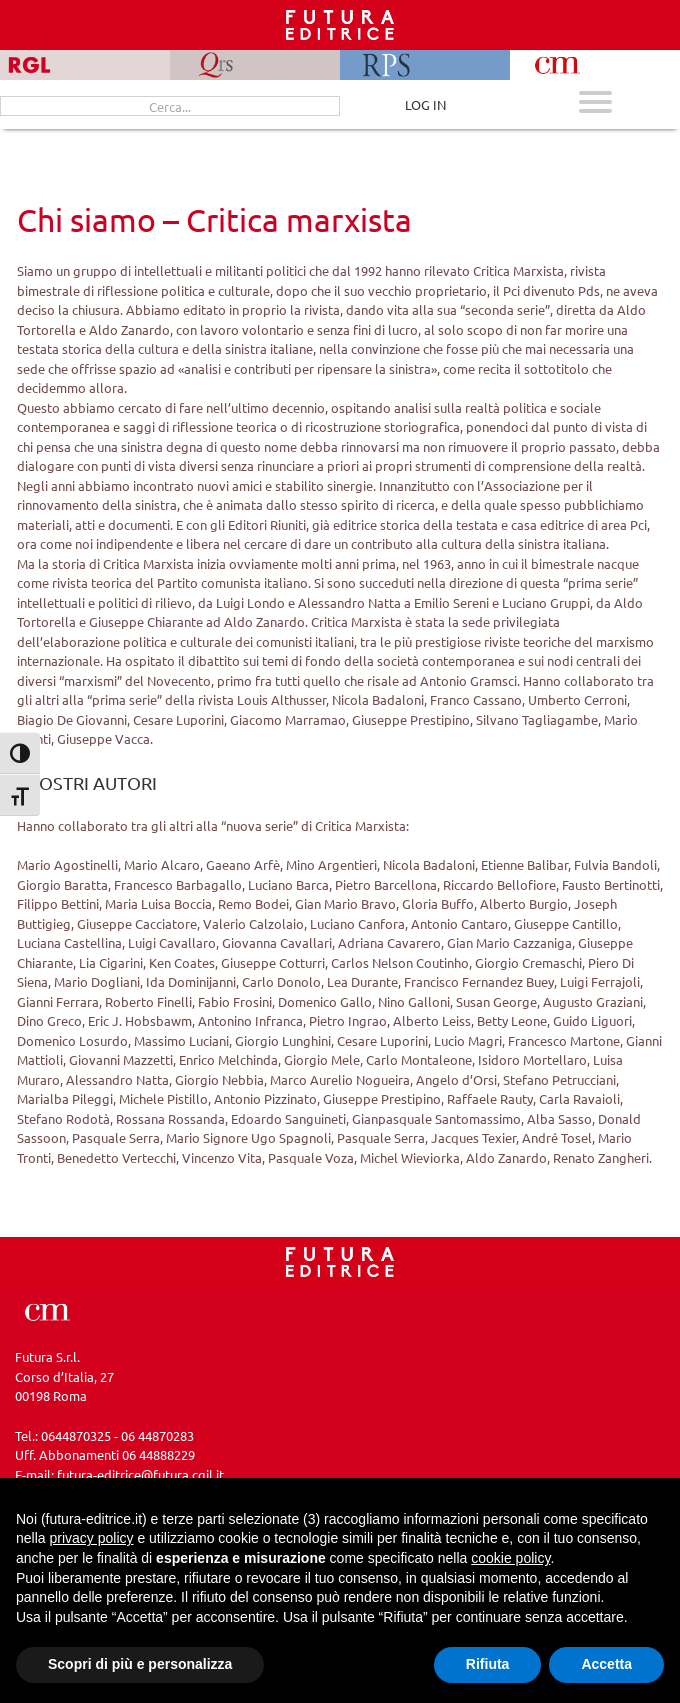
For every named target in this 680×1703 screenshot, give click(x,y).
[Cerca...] (170, 106)
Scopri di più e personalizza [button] (140, 1664)
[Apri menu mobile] (595, 104)
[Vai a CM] (47, 1309)
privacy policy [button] (91, 1538)
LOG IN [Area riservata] (425, 104)
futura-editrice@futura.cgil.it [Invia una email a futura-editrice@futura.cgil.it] (140, 1474)
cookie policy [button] (510, 1558)
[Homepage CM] (340, 1259)
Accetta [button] (606, 1664)
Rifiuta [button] (488, 1664)
